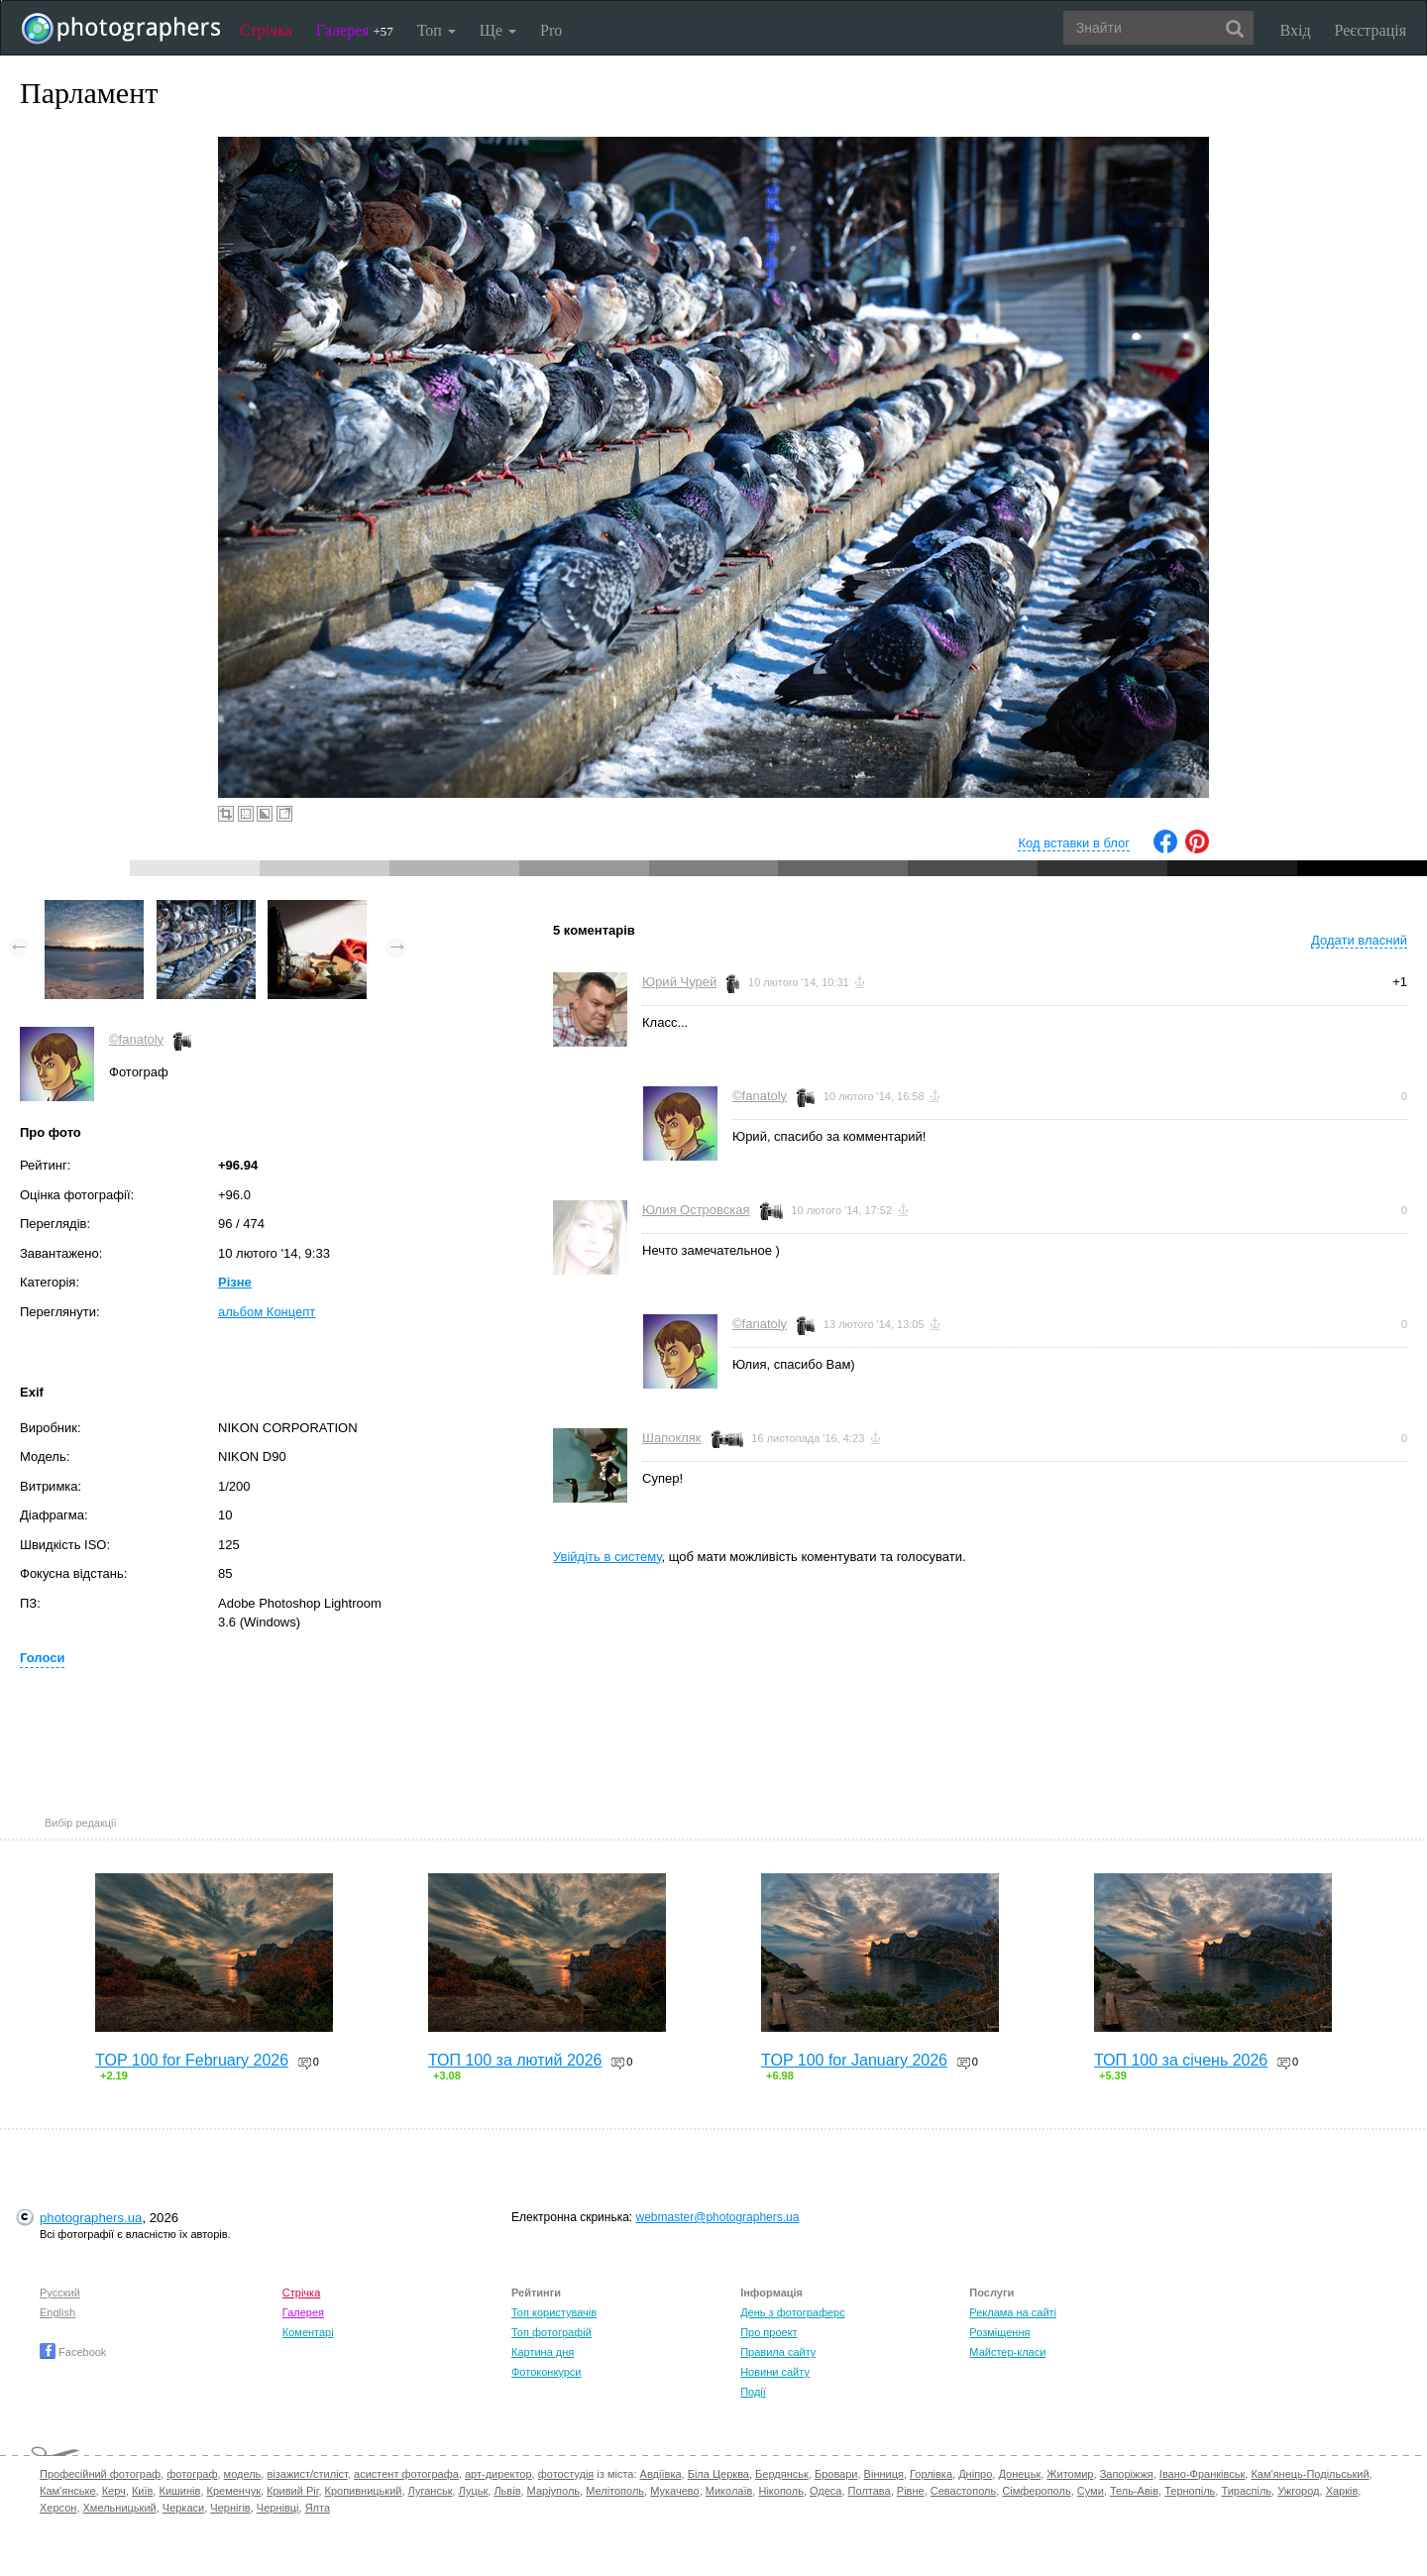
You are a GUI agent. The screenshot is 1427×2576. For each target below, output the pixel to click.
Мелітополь (615, 2491)
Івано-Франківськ (1202, 2474)
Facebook (73, 2352)
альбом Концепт (266, 1311)
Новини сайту (775, 2372)
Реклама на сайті (1012, 2312)
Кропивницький (363, 2491)
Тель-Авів (1134, 2491)
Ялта (317, 2508)
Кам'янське (68, 2491)
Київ (142, 2491)
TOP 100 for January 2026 (854, 2060)
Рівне (911, 2491)
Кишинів (179, 2491)
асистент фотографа (406, 2474)
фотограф (191, 2474)
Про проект (768, 2332)
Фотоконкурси (546, 2372)
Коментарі (308, 2332)
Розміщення (999, 2332)
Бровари (836, 2474)
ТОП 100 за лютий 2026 (515, 2060)
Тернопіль (1189, 2491)
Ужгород (1298, 2491)
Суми (1090, 2491)
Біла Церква (718, 2474)
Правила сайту (778, 2352)
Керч (114, 2491)
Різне (235, 1282)
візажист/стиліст (307, 2474)
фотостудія (566, 2474)
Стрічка (266, 30)
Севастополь (963, 2491)
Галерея (354, 30)
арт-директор (498, 2474)
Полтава (869, 2491)
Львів (507, 2491)
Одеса (825, 2491)
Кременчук (234, 2491)
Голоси (42, 1657)
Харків (1342, 2491)
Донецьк (1019, 2474)
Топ (436, 30)
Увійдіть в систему (607, 1556)
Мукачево (674, 2491)
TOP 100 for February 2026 (191, 2060)
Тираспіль (1246, 2491)
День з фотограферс (792, 2312)
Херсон (58, 2508)
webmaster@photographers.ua (718, 2217)
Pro (551, 30)
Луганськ (430, 2491)
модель (243, 2474)
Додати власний (1359, 940)
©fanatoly (136, 1039)
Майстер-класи (1007, 2352)
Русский (60, 2292)
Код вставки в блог (1074, 843)
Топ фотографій (551, 2332)
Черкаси (183, 2508)
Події (753, 2392)
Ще (498, 30)
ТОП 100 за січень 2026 (1180, 2060)
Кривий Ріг (292, 2491)
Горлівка (931, 2474)
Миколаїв (729, 2491)
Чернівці (278, 2508)
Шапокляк (672, 1437)
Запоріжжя (1126, 2474)
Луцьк (474, 2491)
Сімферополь (1036, 2491)
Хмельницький (120, 2508)
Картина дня (542, 2352)
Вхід (1295, 30)
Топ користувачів (554, 2312)
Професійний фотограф (100, 2474)
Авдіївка (661, 2474)
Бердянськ (782, 2474)
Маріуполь (553, 2491)
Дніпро (975, 2474)
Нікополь (780, 2491)
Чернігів (230, 2508)
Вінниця (884, 2474)
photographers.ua (91, 2217)
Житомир (1069, 2474)
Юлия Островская (696, 1209)
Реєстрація (1370, 30)
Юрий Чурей (679, 981)
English (57, 2312)
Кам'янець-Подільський (1310, 2474)
